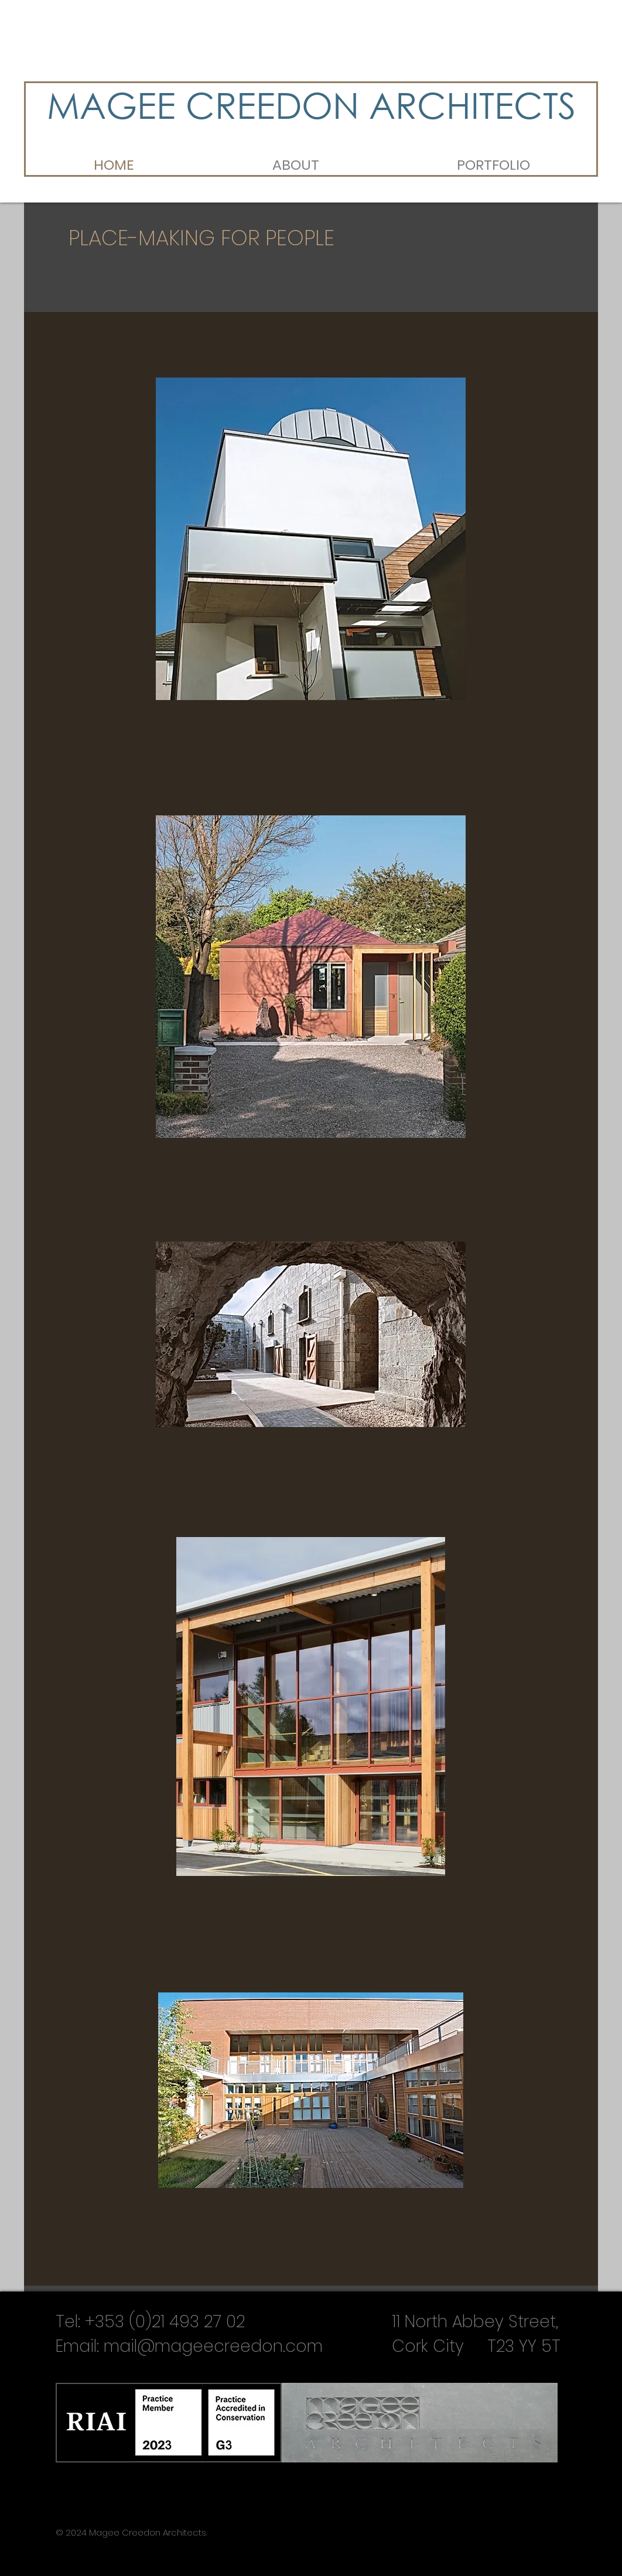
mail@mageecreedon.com (213, 2346)
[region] (311, 539)
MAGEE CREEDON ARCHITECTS (311, 104)
